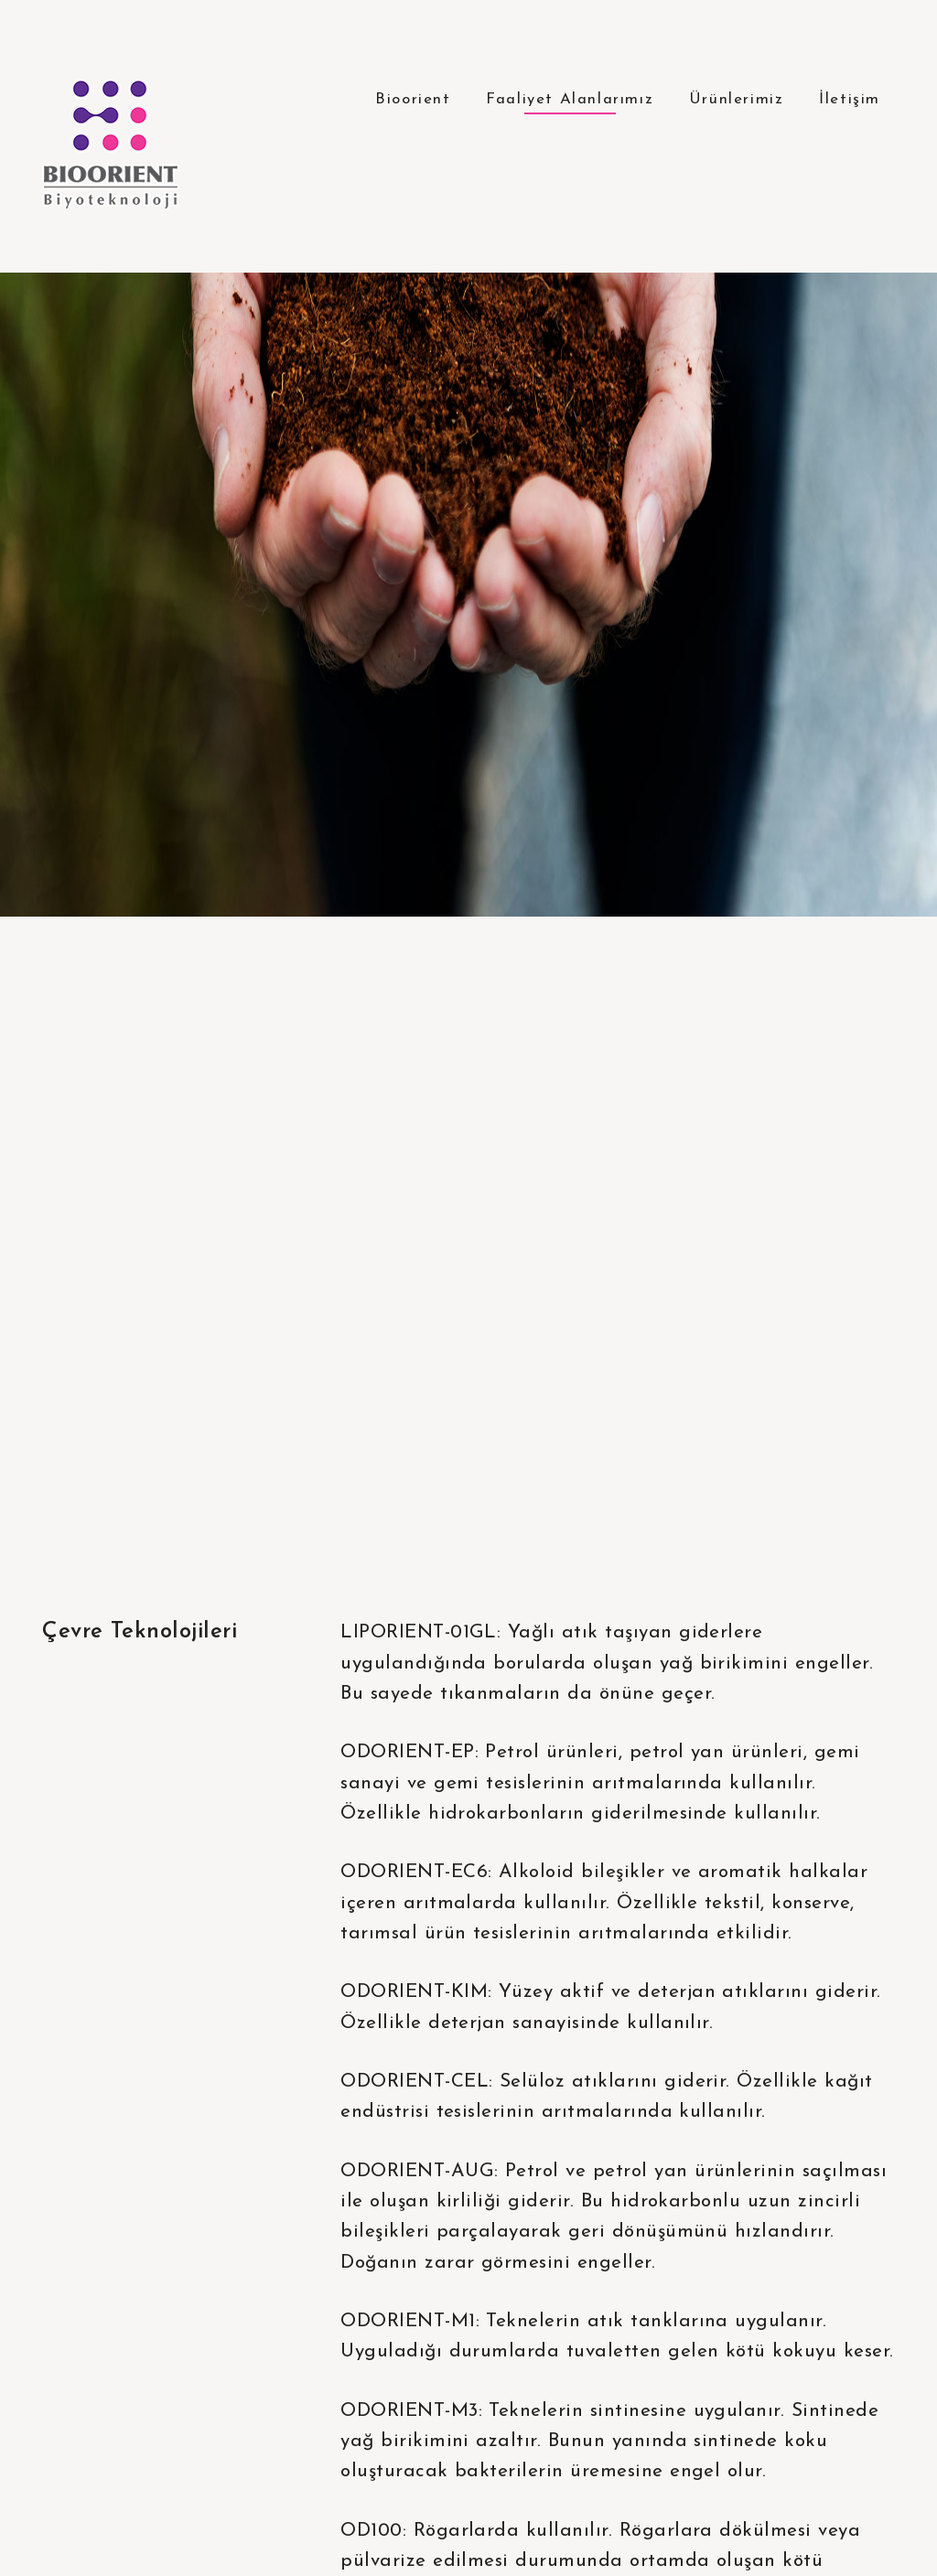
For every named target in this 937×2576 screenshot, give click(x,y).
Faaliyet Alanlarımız (569, 99)
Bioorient (412, 99)
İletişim (849, 99)
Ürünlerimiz (736, 99)
